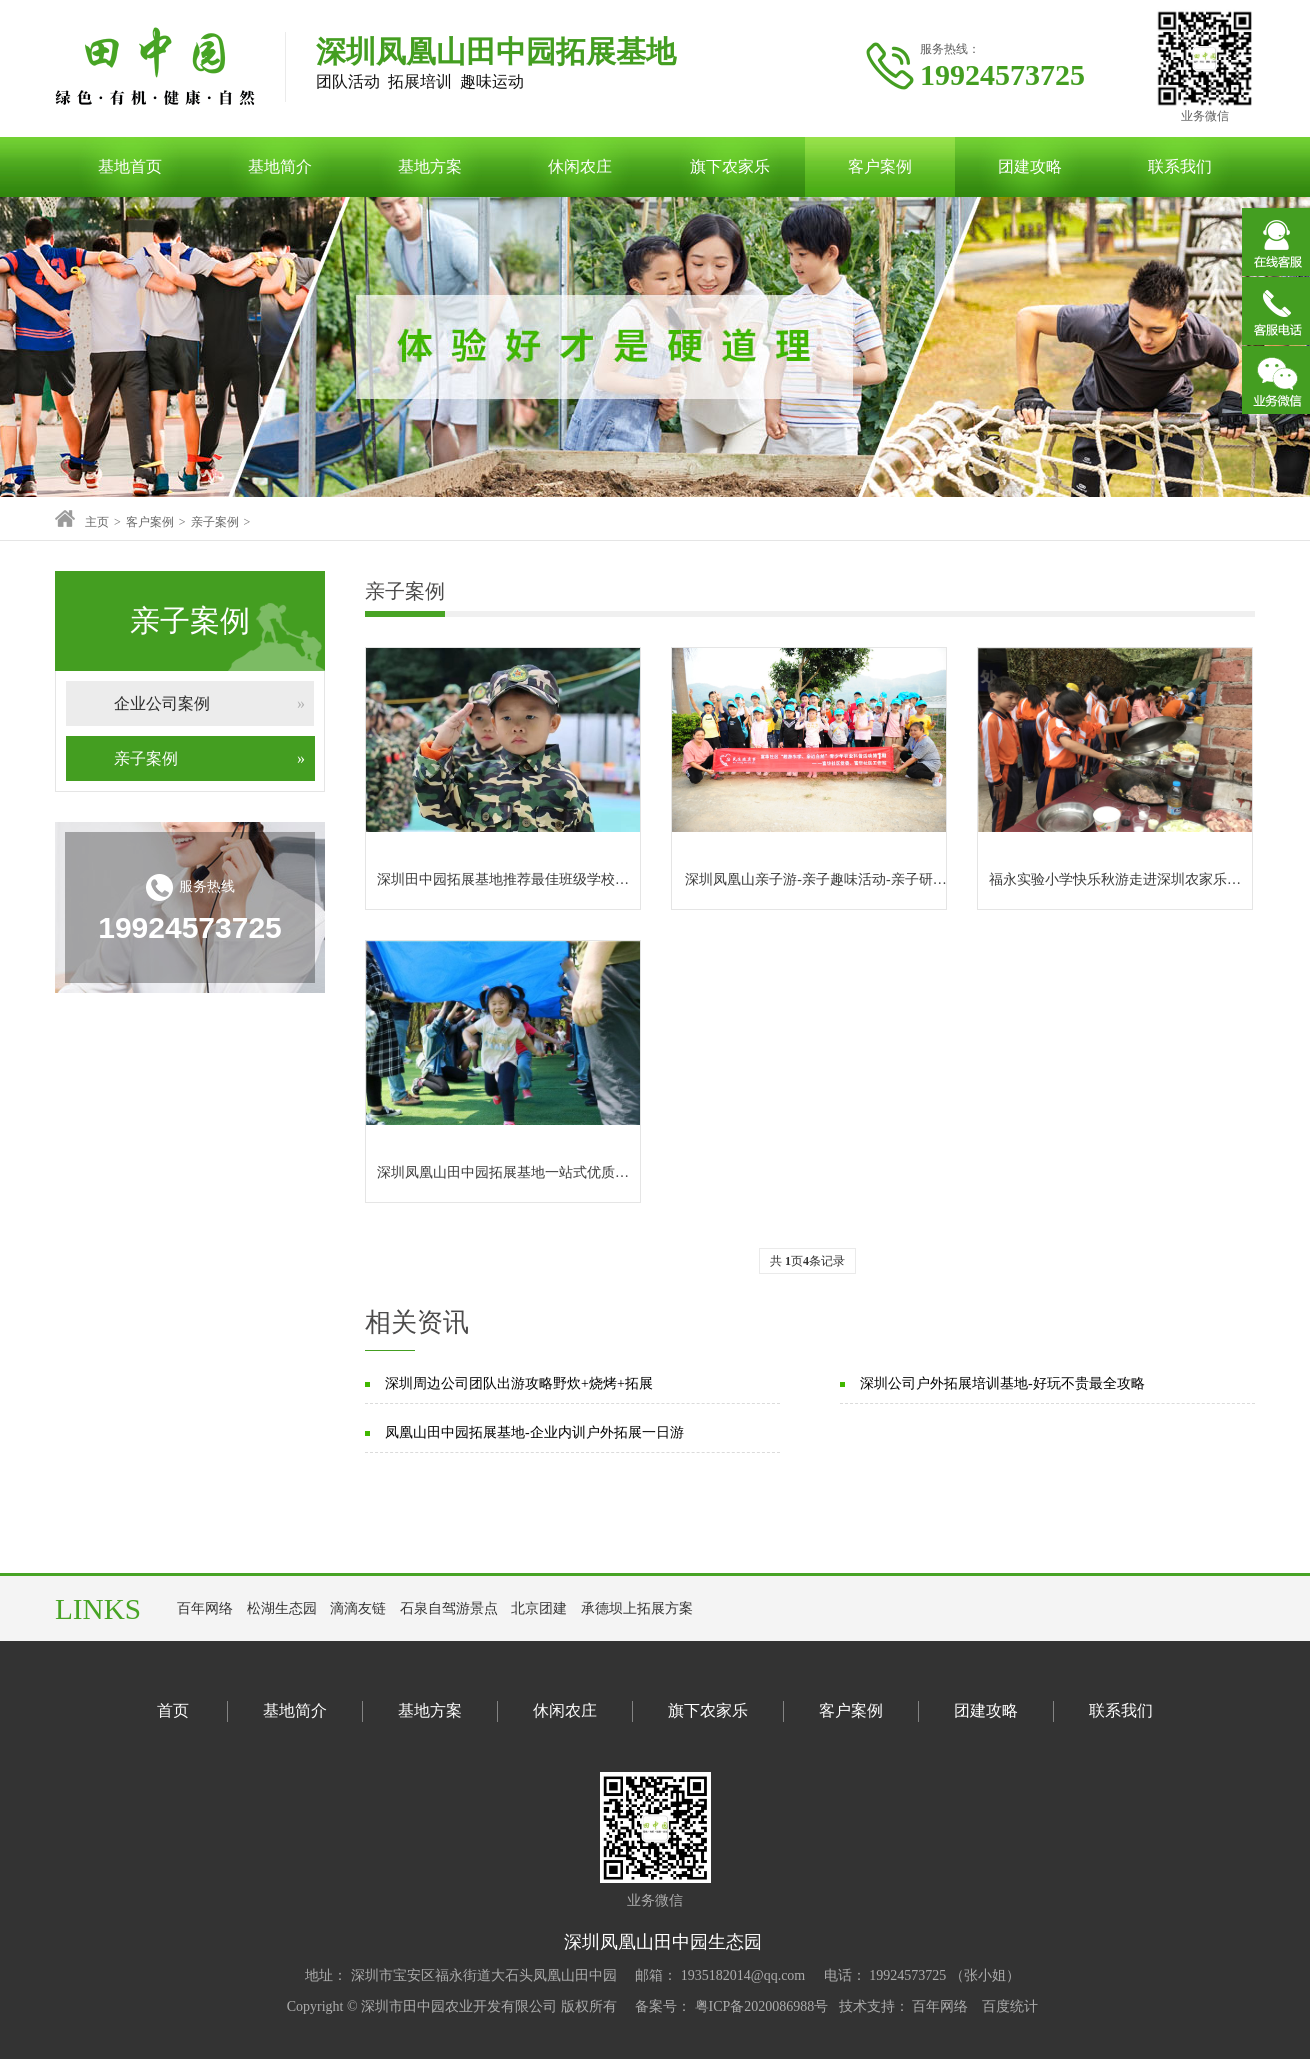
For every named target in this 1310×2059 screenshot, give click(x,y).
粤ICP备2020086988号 (759, 2006)
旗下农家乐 (730, 166)
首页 (173, 1710)
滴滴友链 (358, 1608)
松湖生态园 (282, 1608)
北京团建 (539, 1608)
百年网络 (205, 1608)
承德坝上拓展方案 (637, 1608)
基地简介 (280, 166)
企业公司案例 (214, 703)
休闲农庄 (580, 166)
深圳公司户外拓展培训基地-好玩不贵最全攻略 (1002, 1383)
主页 (97, 522)
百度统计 (1010, 2006)
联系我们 (1180, 166)
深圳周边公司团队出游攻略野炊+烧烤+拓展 (519, 1383)
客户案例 (880, 166)
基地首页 (130, 166)
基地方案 (430, 166)
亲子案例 (215, 522)
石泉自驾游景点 (449, 1608)
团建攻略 (1030, 166)
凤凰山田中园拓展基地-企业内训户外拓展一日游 (534, 1432)
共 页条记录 (807, 1261)
